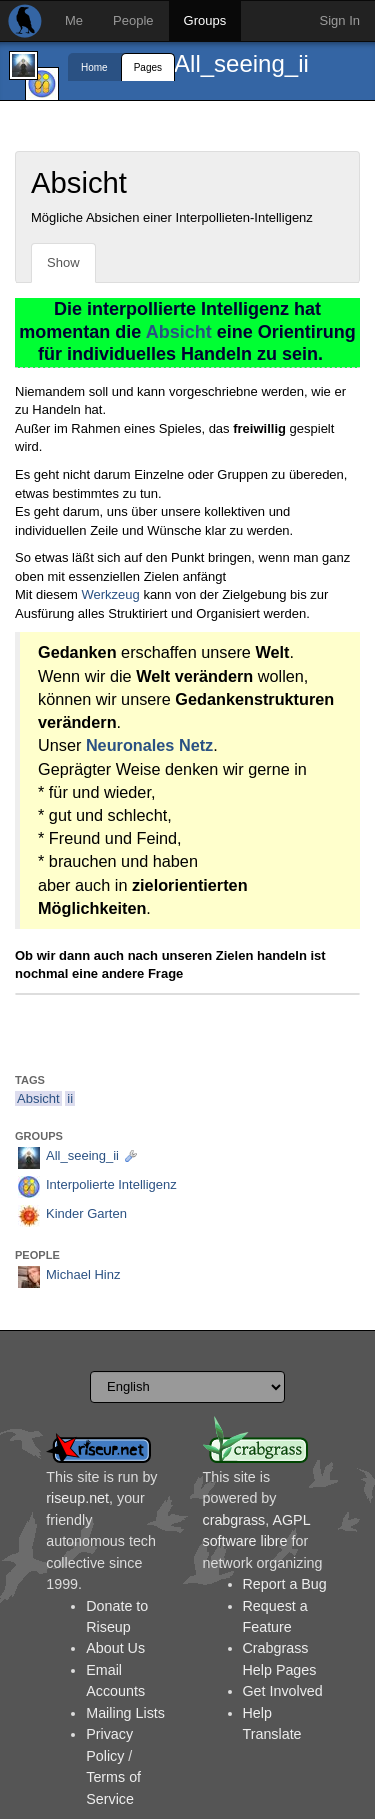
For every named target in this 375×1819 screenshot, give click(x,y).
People (133, 20)
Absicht (179, 332)
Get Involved (283, 1691)
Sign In (340, 20)
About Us (115, 1648)
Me (74, 20)
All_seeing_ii (241, 63)
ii (70, 1098)
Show (63, 262)
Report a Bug (285, 1584)
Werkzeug (110, 594)
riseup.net (77, 1498)
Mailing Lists (125, 1713)
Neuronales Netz (149, 745)
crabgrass (234, 1520)
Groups (205, 20)
